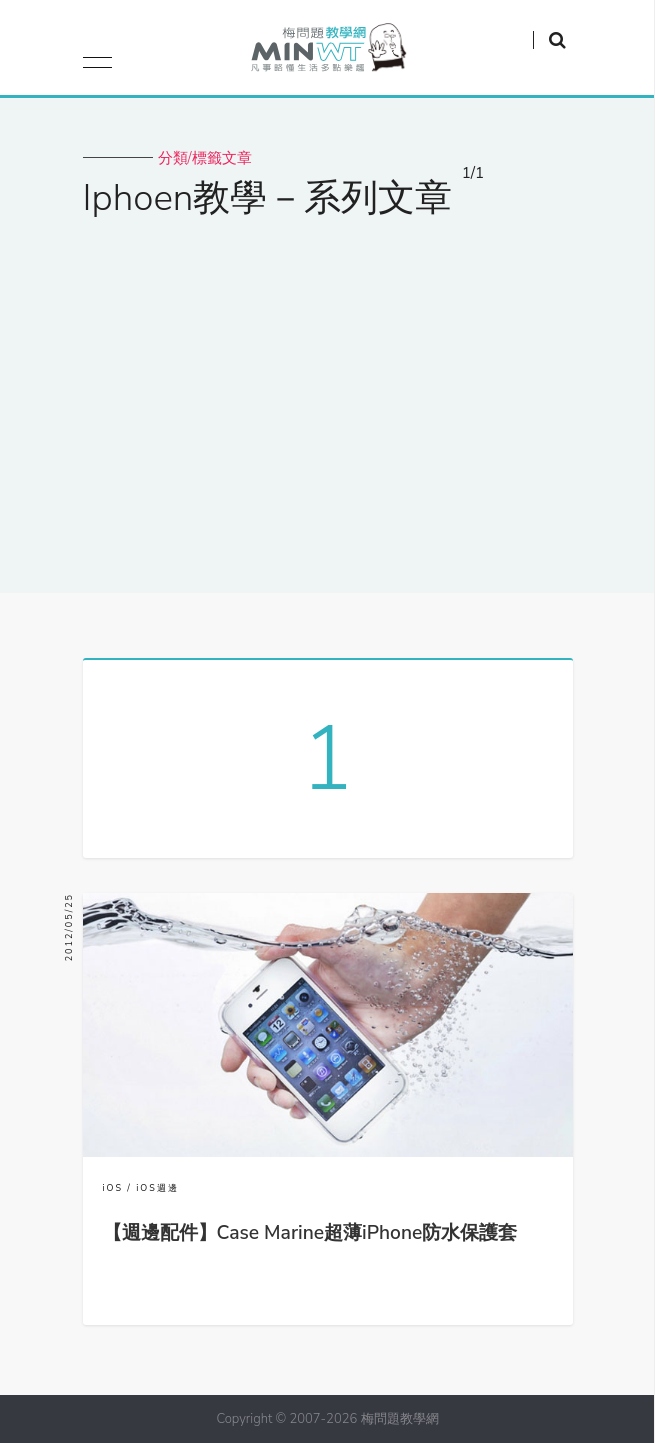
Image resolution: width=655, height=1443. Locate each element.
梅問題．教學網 (327, 52)
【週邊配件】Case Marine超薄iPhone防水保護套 (310, 1233)
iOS (113, 1188)
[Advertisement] (327, 393)
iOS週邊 (157, 1188)
